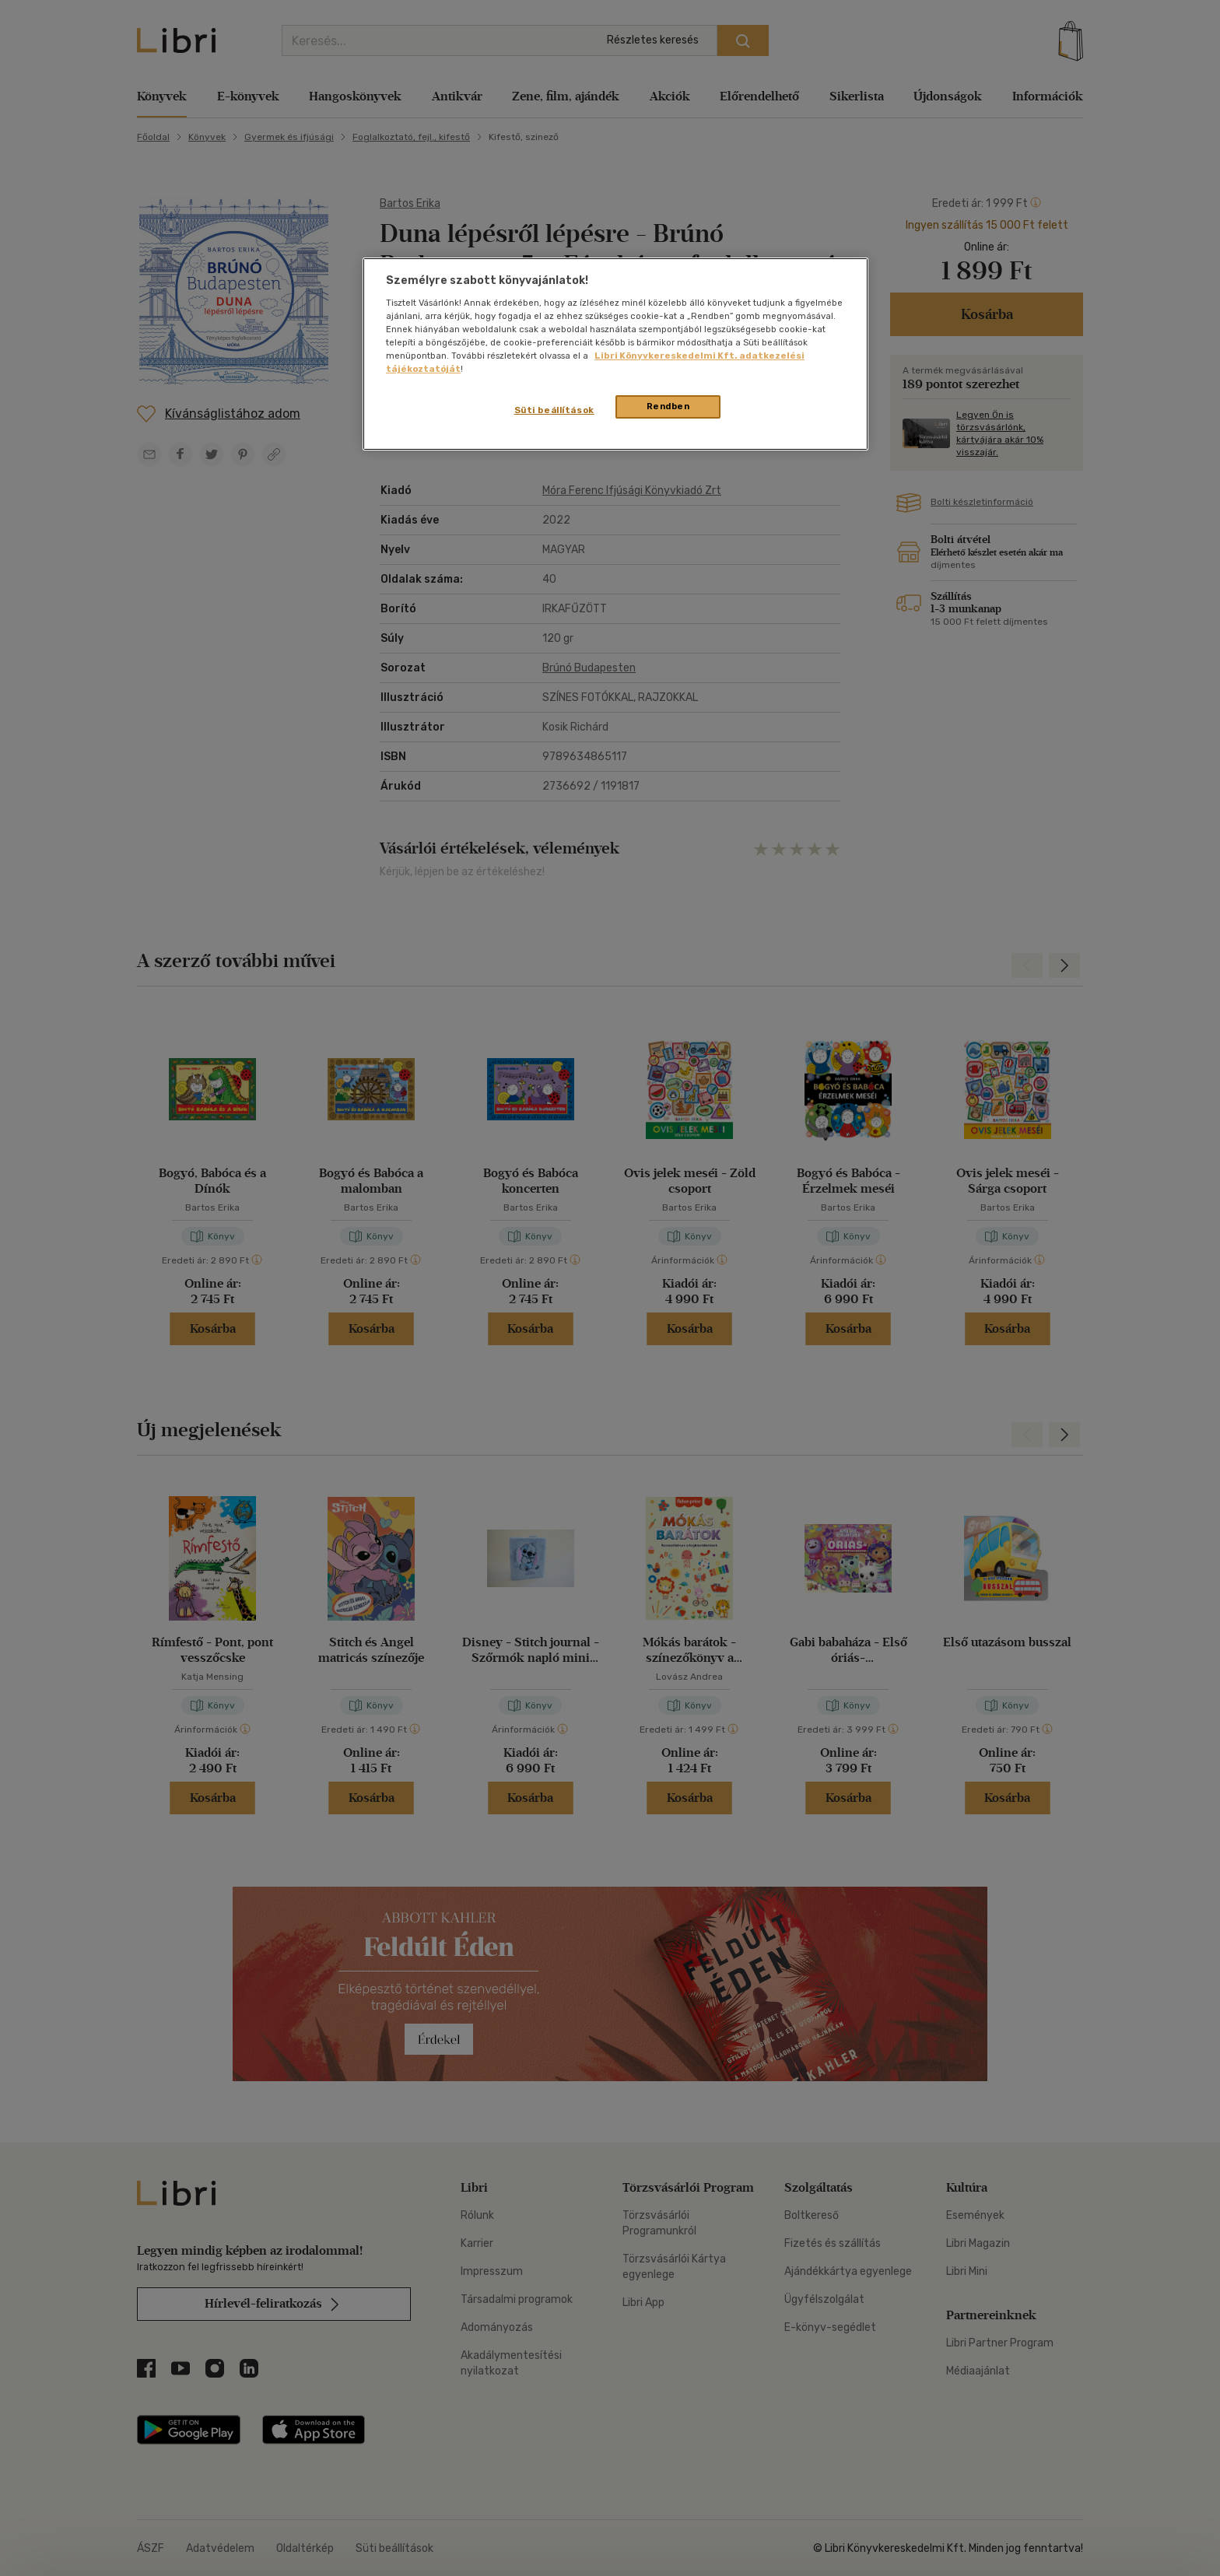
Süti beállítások (554, 410)
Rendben (668, 406)
